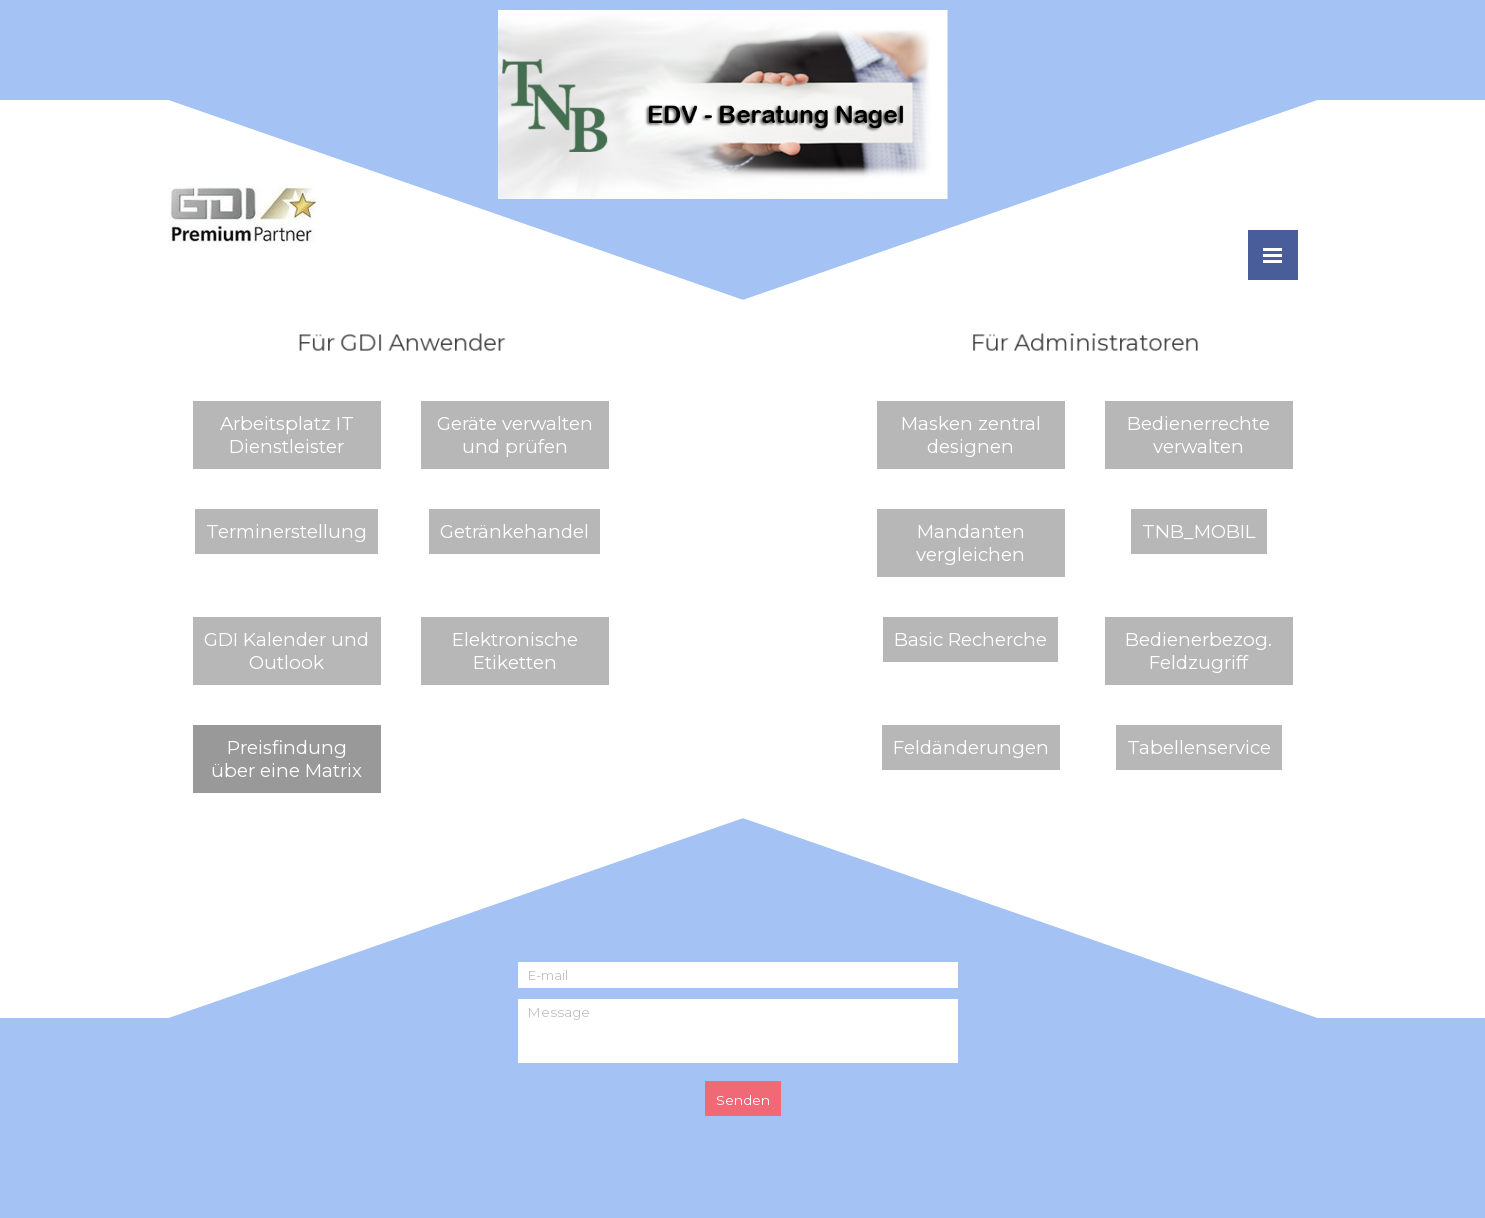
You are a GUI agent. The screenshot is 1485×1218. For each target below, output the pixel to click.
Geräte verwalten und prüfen (515, 435)
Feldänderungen (971, 747)
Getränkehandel (514, 531)
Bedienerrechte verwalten (1198, 435)
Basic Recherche (970, 639)
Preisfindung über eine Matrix (286, 759)
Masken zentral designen (971, 435)
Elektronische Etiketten (515, 651)
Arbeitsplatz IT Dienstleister (287, 435)
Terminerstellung (286, 531)
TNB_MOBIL (1199, 531)
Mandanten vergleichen (970, 543)
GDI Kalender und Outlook (286, 651)
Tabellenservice (1199, 747)
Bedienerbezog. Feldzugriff (1198, 651)
